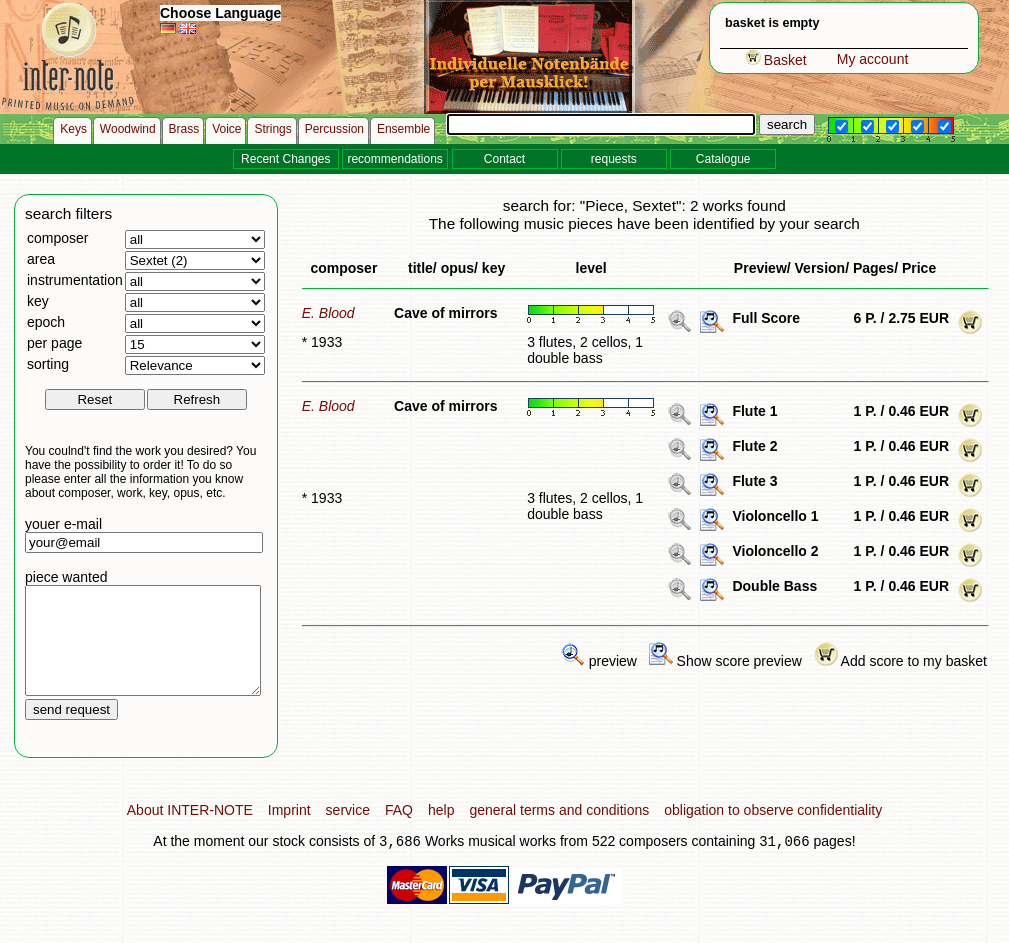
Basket (776, 60)
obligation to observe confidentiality (773, 831)
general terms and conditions (559, 831)
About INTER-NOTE (190, 831)
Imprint (289, 831)
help (441, 831)
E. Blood (328, 313)
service (348, 831)
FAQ (399, 831)
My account (873, 59)
